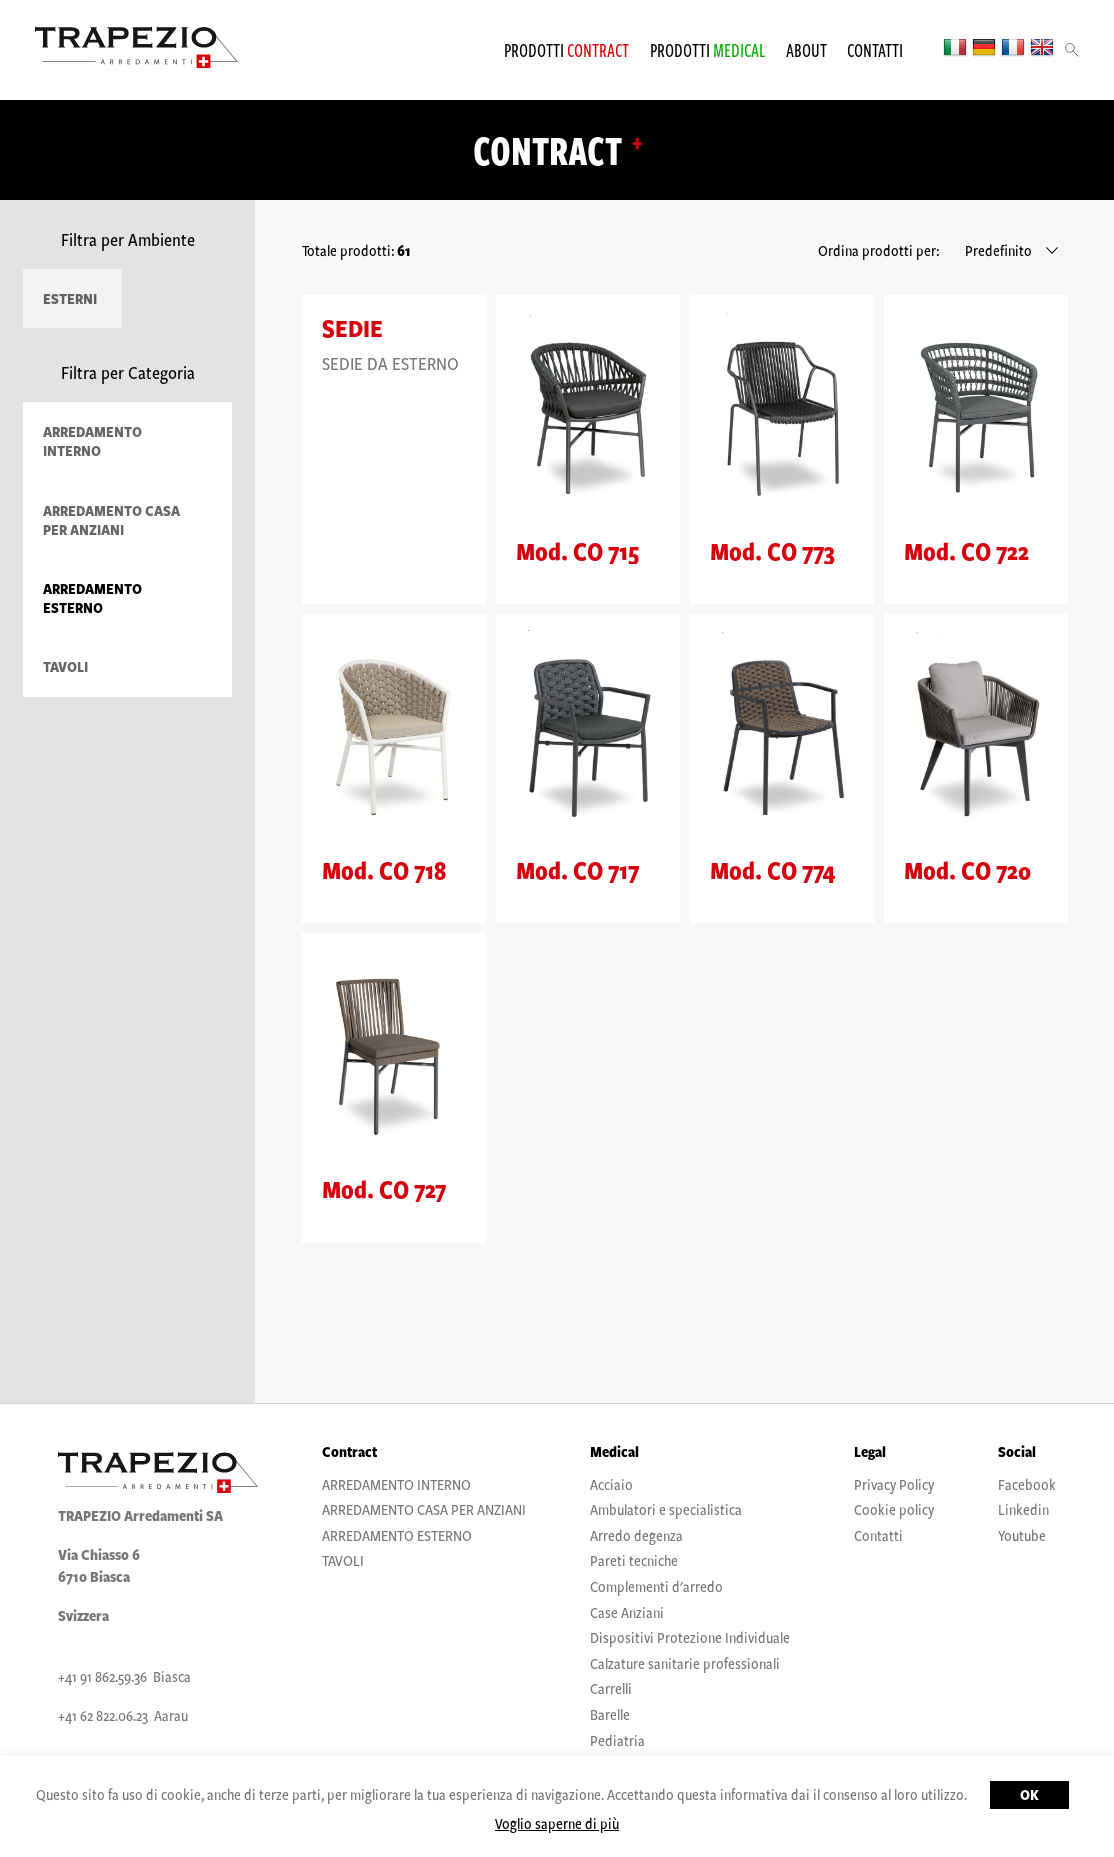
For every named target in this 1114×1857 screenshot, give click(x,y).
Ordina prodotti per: (878, 250)
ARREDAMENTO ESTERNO (92, 598)
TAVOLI (65, 666)
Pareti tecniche (634, 1560)
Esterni (70, 298)
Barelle (610, 1714)
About (806, 50)
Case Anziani (627, 1612)
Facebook (1027, 1484)
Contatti (875, 50)
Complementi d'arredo (656, 1586)
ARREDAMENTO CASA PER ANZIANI (111, 520)
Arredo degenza (636, 1535)
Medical (614, 1451)
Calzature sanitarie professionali (685, 1663)
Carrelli (611, 1688)
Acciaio (611, 1484)
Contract (349, 1451)
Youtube (1022, 1535)
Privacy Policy (894, 1484)
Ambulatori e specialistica (666, 1509)
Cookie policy (894, 1509)
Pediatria (617, 1740)
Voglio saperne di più (557, 1823)
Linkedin (1023, 1509)
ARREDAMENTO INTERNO (92, 441)
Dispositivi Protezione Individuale (690, 1637)
